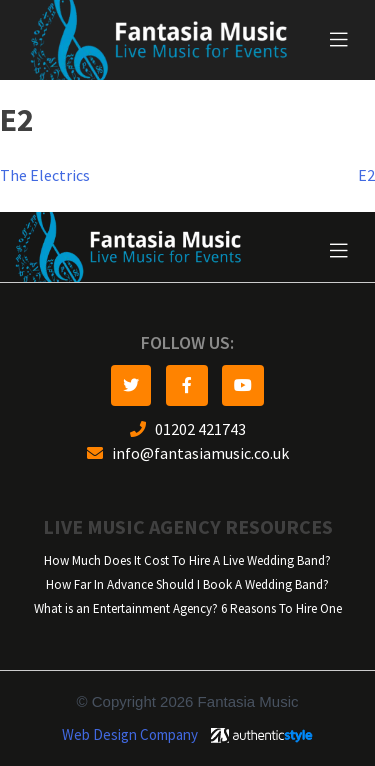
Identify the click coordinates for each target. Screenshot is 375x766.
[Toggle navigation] (339, 40)
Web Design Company (130, 735)
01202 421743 (188, 429)
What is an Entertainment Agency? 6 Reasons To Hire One (188, 608)
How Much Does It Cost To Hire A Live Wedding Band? (187, 560)
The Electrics (45, 175)
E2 (366, 175)
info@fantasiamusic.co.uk (188, 453)
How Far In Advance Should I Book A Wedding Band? (187, 584)
